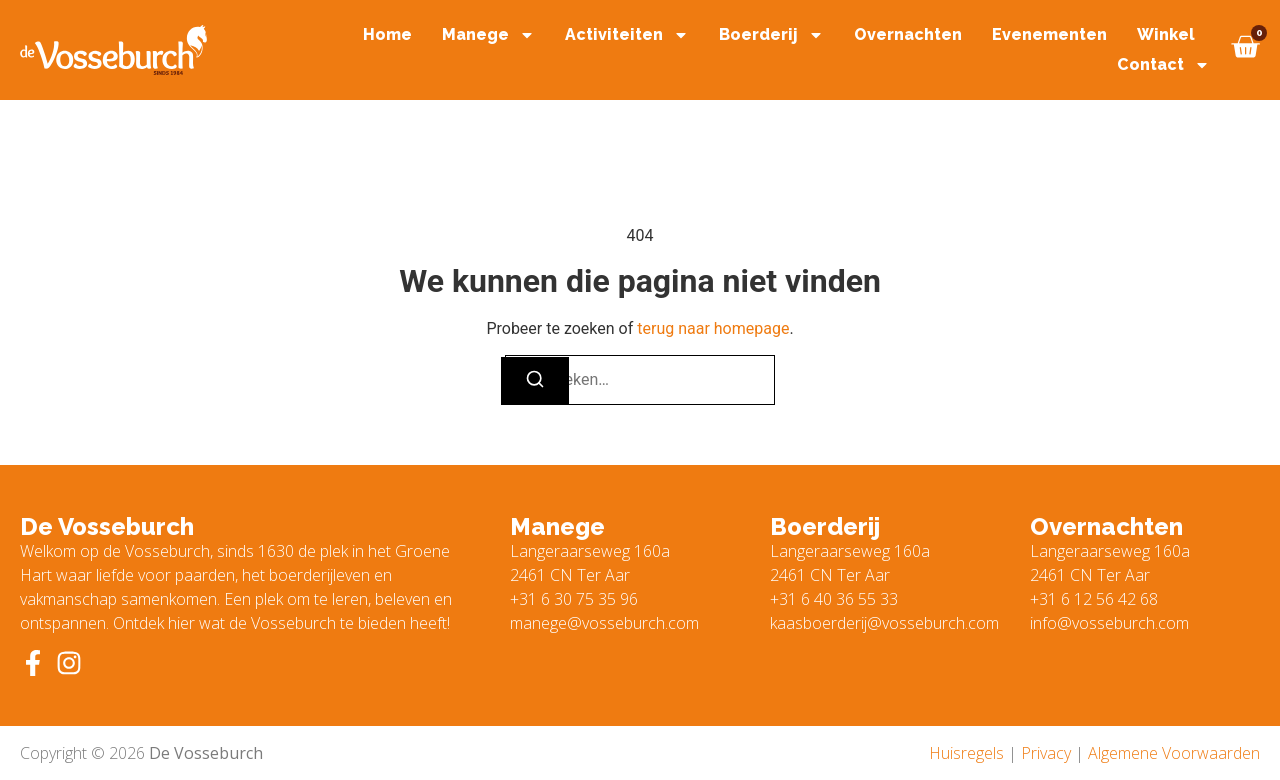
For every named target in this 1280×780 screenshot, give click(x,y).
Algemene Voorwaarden (1174, 753)
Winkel (1166, 34)
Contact (1163, 65)
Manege (488, 35)
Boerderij (771, 35)
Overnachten (908, 34)
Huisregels (966, 753)
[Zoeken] (535, 381)
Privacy (1046, 753)
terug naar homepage (713, 328)
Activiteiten (627, 35)
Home (387, 34)
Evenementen (1049, 34)
